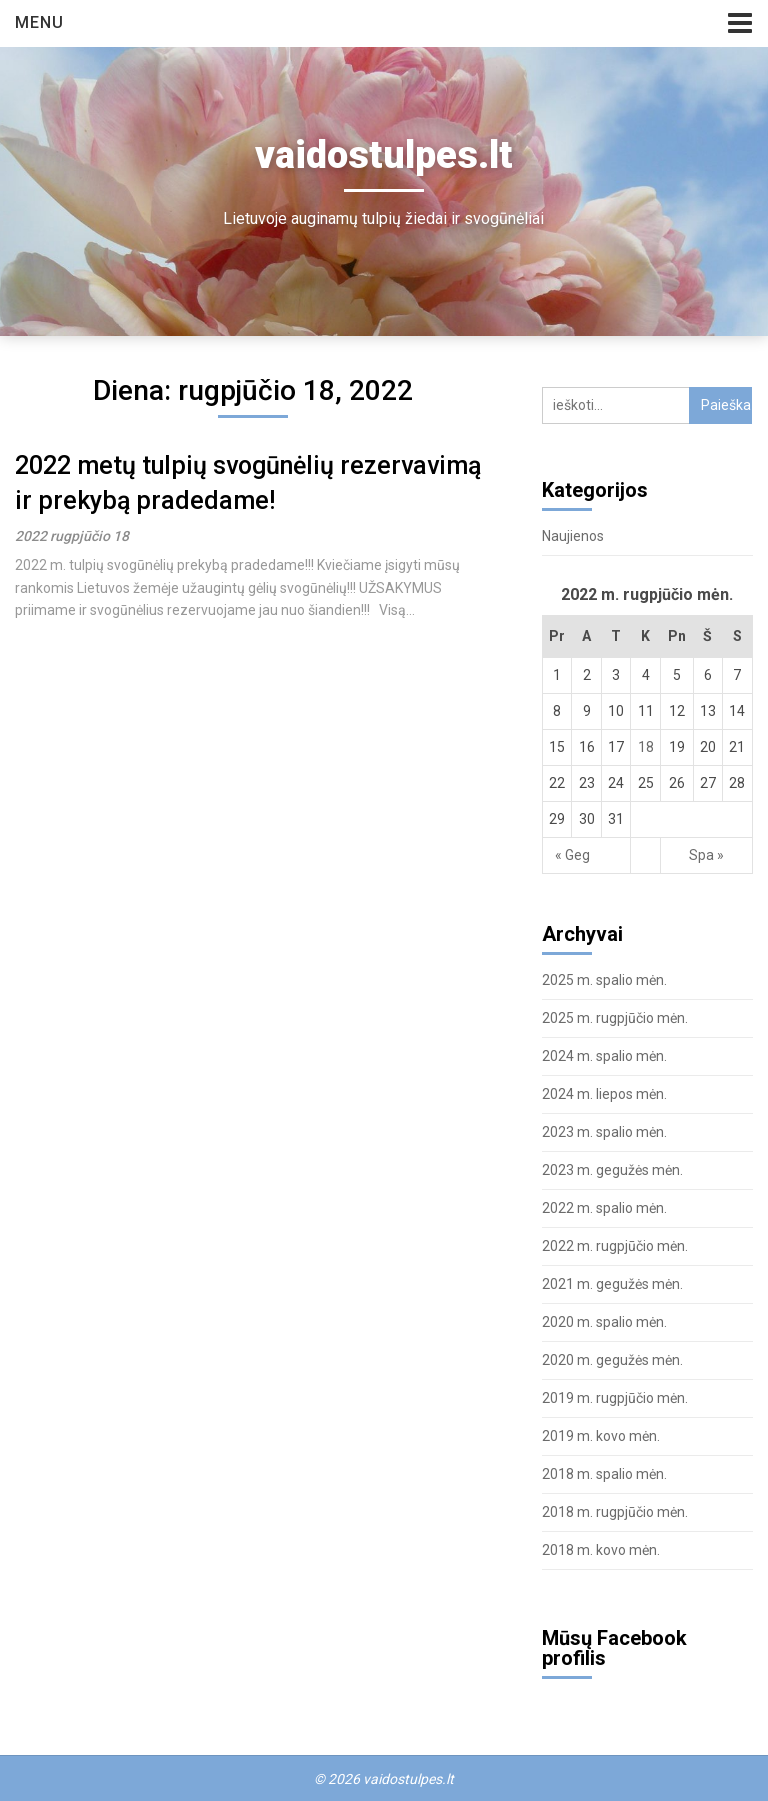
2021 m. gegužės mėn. (612, 1284)
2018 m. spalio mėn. (604, 1474)
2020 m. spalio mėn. (604, 1322)
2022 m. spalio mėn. (604, 1208)
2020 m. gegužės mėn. (612, 1360)
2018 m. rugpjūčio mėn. (615, 1512)
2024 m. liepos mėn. (604, 1094)
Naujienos (573, 536)
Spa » (706, 855)
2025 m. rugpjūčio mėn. (615, 1018)
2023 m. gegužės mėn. (612, 1170)
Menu (39, 22)
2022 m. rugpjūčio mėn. (615, 1246)
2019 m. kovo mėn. (601, 1436)
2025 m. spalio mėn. (604, 980)
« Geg (572, 855)
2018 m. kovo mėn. (601, 1550)
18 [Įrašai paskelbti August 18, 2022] (646, 747)
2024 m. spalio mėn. (604, 1056)
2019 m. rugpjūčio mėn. (615, 1398)
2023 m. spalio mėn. (604, 1132)
